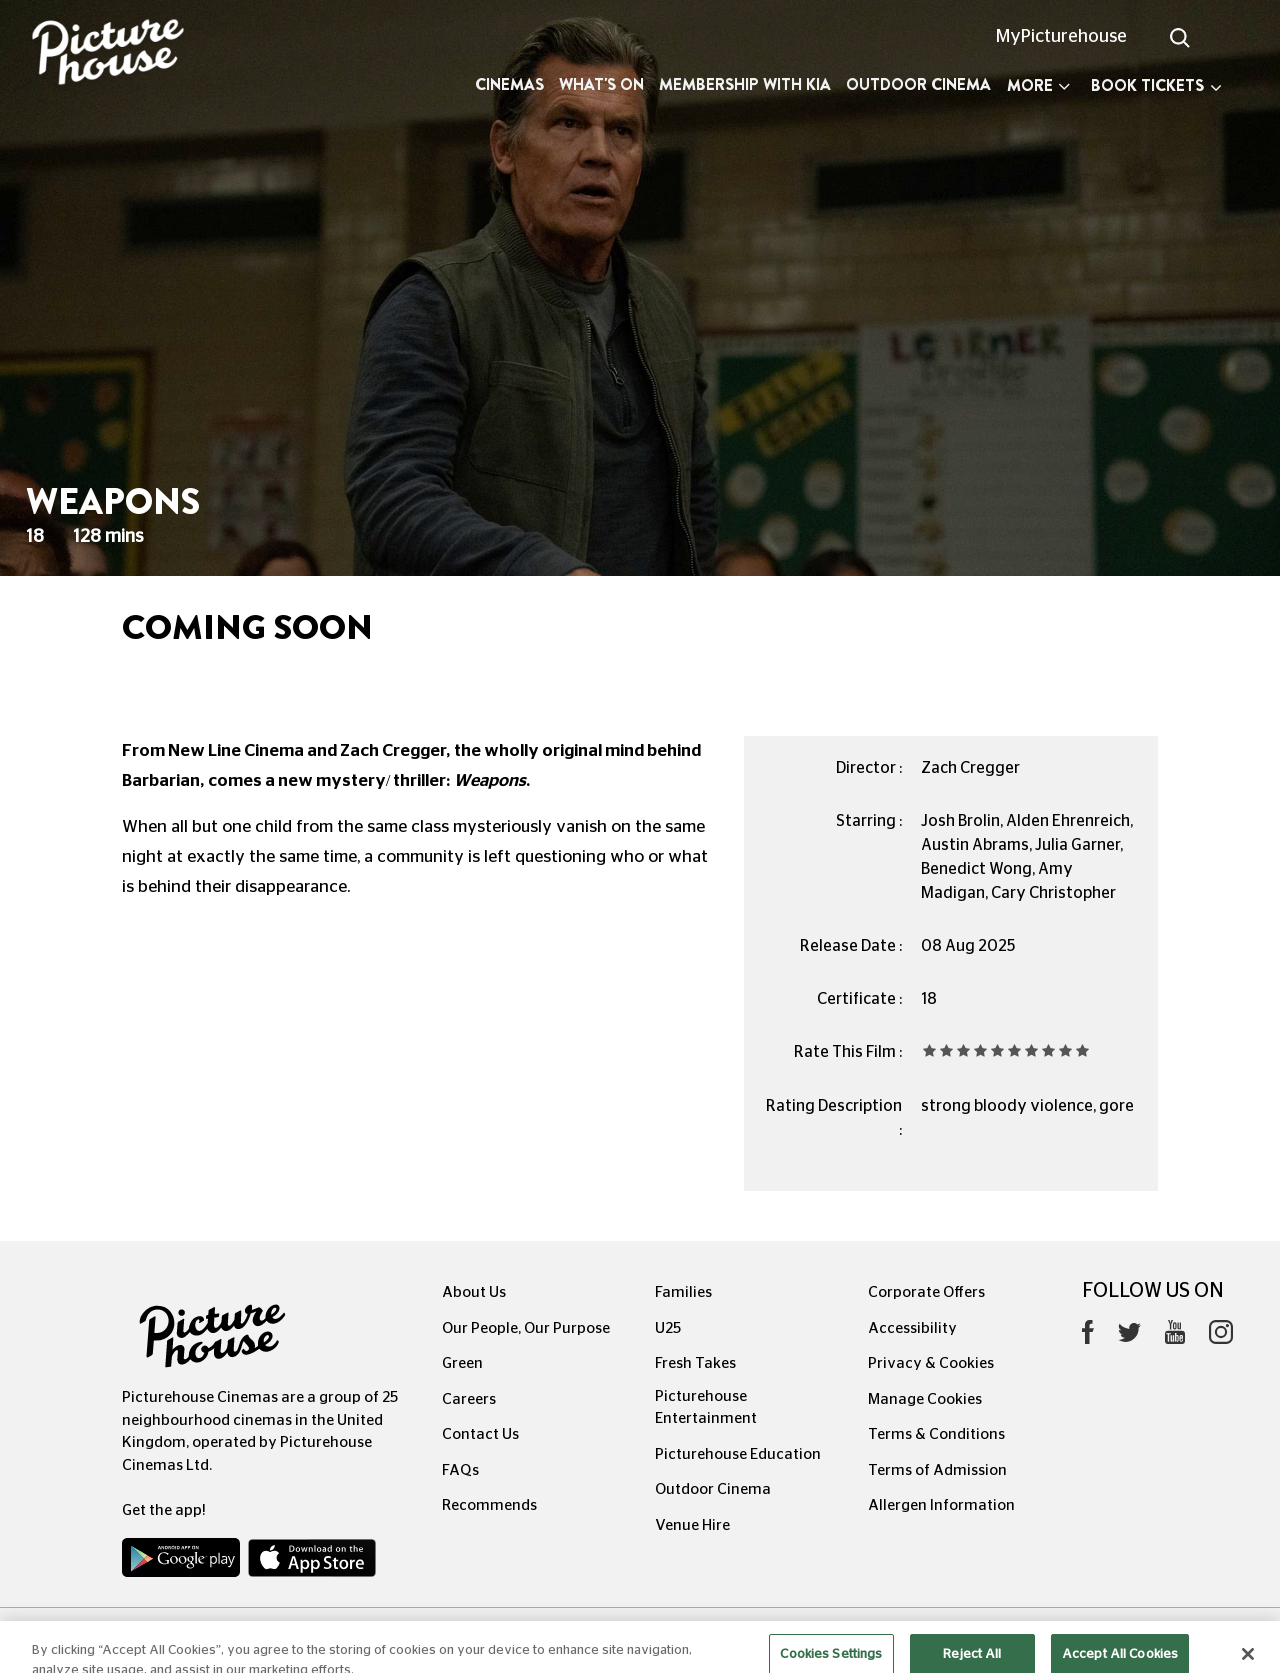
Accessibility (912, 1328)
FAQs (460, 1470)
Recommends (489, 1505)
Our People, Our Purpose (526, 1328)
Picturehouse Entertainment (706, 1408)
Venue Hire (692, 1525)
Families (683, 1292)
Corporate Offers (926, 1292)
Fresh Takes (695, 1363)
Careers (469, 1399)
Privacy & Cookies (931, 1363)
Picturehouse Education (738, 1454)
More (1038, 85)
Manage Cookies (925, 1399)
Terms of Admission (937, 1470)
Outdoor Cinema (918, 84)
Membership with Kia (745, 84)
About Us (474, 1292)
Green (462, 1363)
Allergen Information (941, 1505)
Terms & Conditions (936, 1434)
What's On (601, 84)
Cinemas (509, 84)
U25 (668, 1328)
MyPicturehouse (1061, 37)
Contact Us (480, 1434)
